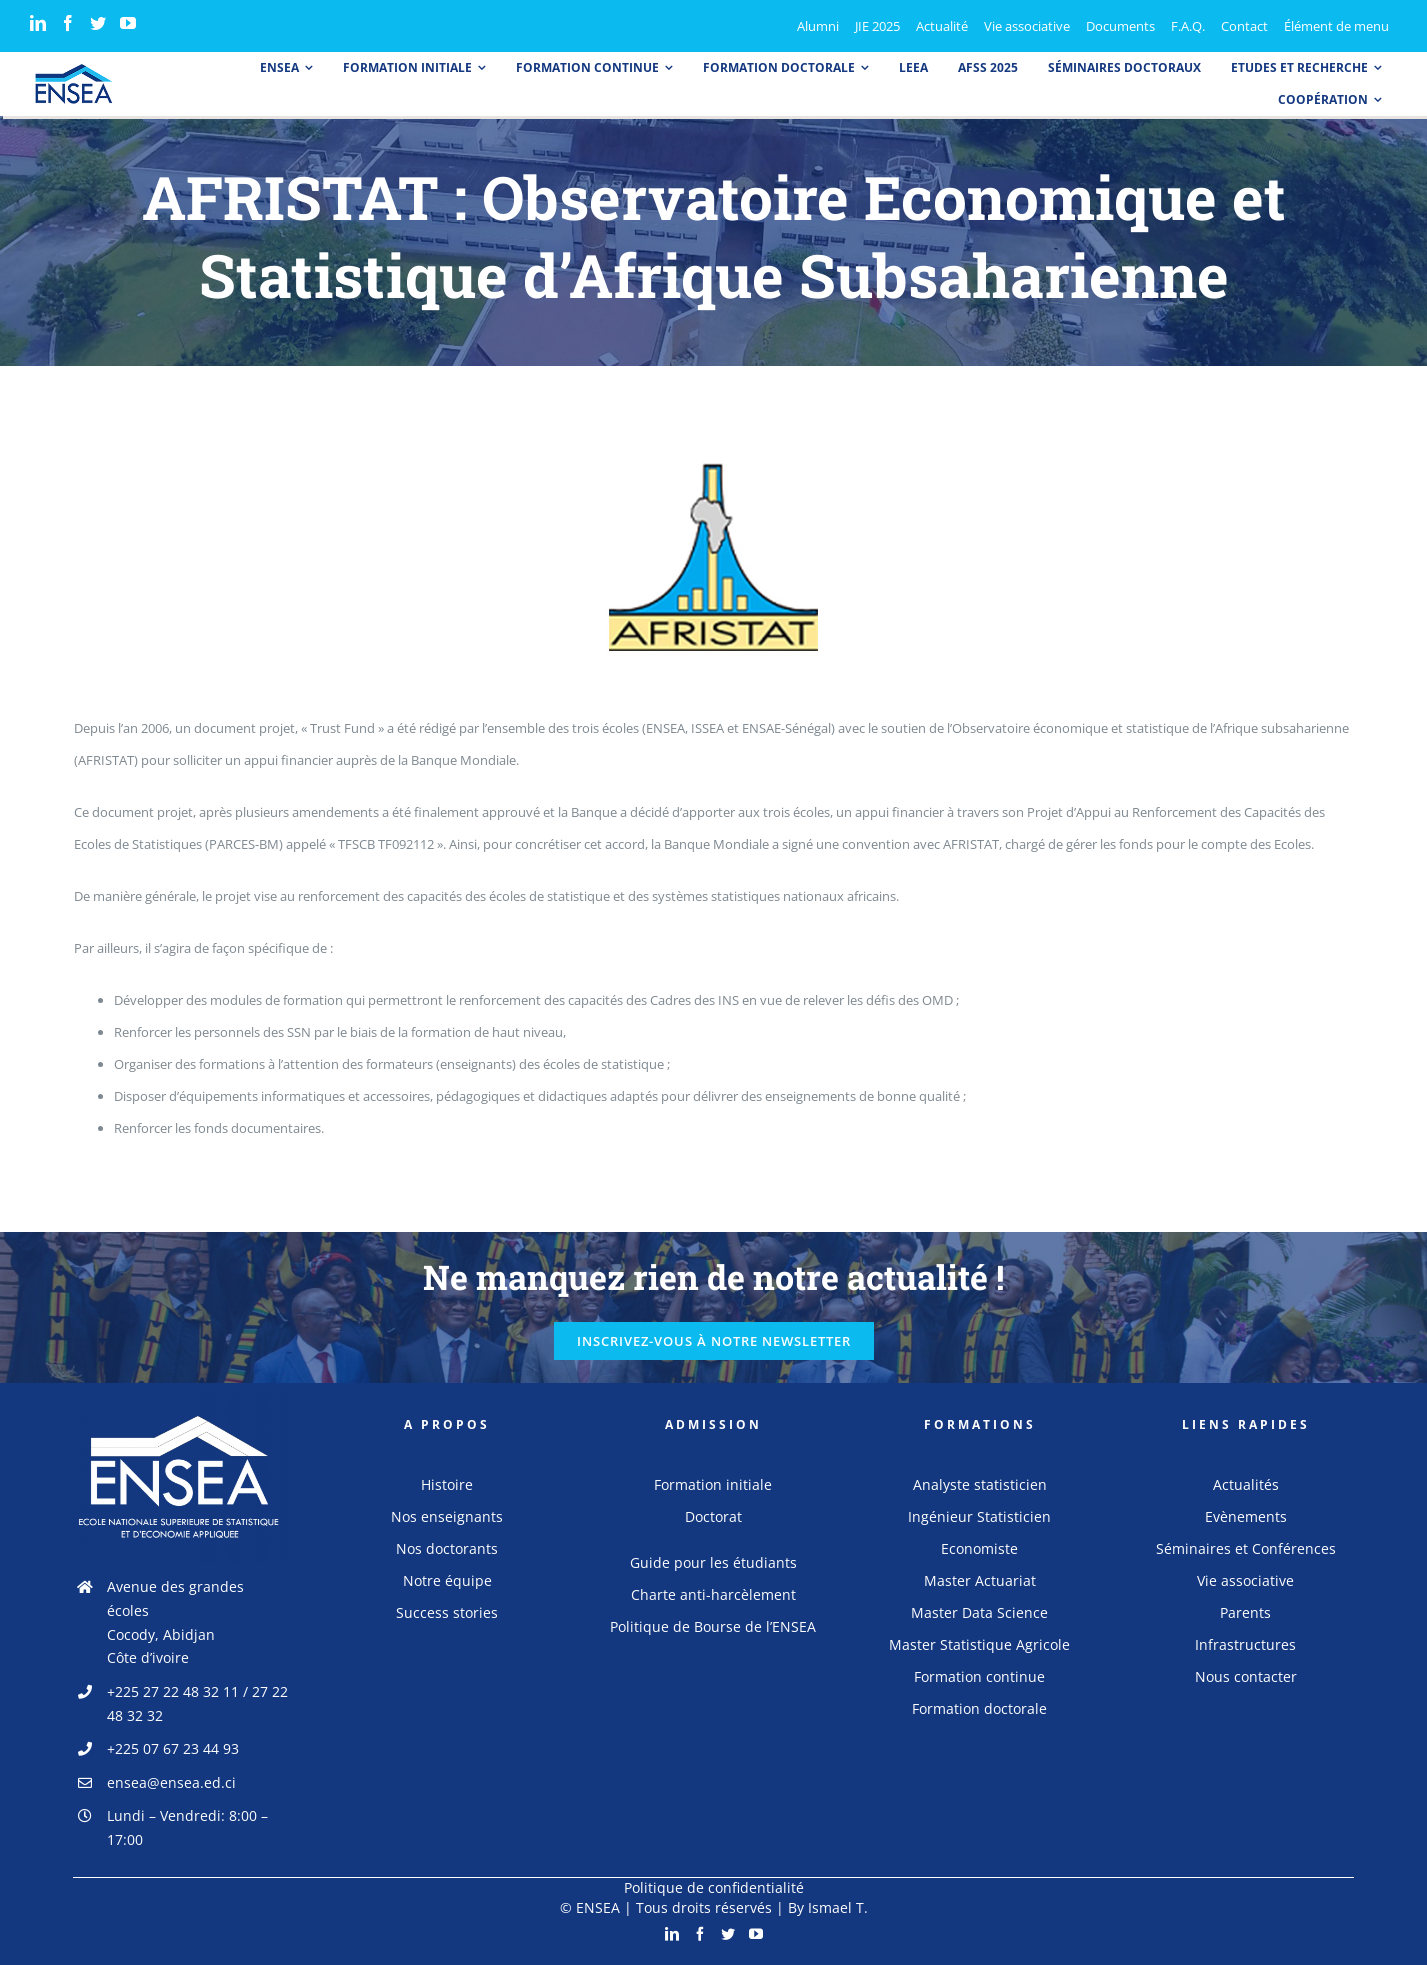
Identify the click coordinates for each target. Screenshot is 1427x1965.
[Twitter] (98, 23)
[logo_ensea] (74, 70)
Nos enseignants (447, 1516)
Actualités (1246, 1484)
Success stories (447, 1612)
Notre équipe (447, 1580)
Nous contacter (1246, 1676)
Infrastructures (1245, 1644)
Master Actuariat (980, 1580)
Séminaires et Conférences (1246, 1548)
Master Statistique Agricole (979, 1644)
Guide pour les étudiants (713, 1562)
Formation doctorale (979, 1708)
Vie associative (1245, 1580)
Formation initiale (713, 1484)
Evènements (1246, 1516)
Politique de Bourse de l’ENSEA (713, 1626)
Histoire (447, 1484)
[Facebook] (68, 23)
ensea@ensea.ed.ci (171, 1782)
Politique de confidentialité (714, 1887)
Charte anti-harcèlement (713, 1594)
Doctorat (713, 1516)
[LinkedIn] (38, 23)
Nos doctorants (447, 1548)
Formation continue (979, 1676)
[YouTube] (128, 23)
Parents (1245, 1612)
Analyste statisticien (980, 1484)
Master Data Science (979, 1612)
